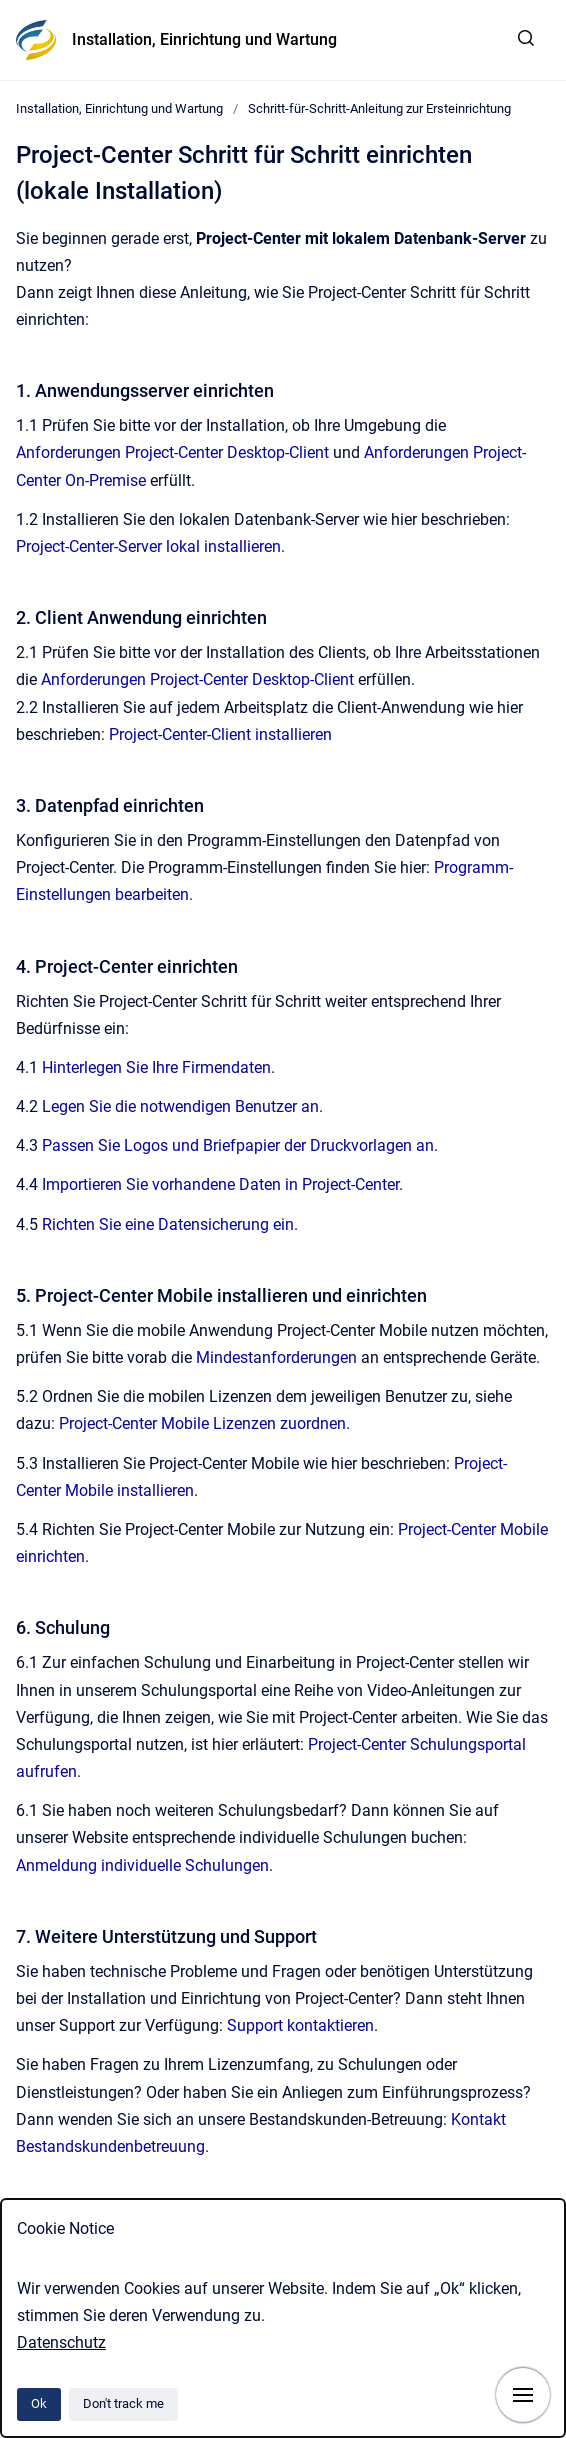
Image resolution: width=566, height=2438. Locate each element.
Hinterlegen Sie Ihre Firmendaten (156, 1067)
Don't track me (123, 2403)
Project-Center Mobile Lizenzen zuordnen (202, 1423)
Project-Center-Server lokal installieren (148, 546)
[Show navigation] (523, 2395)
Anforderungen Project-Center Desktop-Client (172, 452)
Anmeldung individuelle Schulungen (142, 1865)
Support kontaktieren (300, 2025)
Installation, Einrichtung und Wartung (204, 39)
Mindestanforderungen (278, 1357)
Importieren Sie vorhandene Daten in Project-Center (220, 1184)
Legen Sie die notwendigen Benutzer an (180, 1106)
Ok (39, 2403)
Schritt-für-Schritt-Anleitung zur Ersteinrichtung (379, 108)
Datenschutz (61, 2342)
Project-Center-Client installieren (220, 734)
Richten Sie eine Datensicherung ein (168, 1224)
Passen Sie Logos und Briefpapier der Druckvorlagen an (238, 1145)
